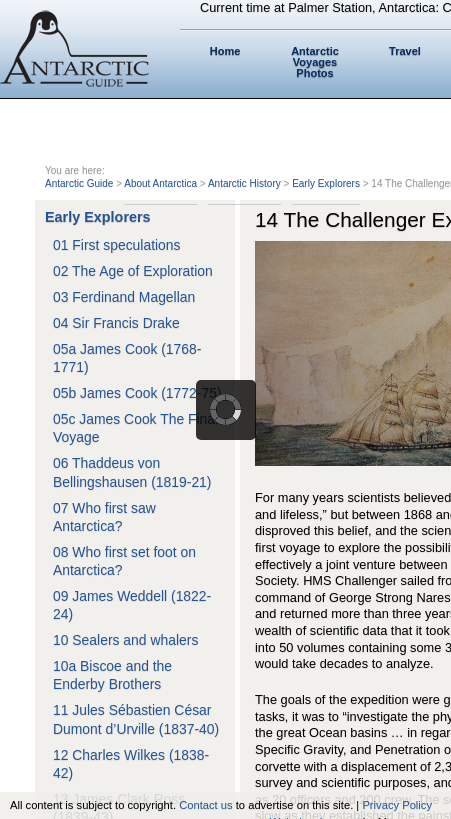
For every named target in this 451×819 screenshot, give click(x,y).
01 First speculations (117, 245)
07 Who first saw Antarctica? (104, 517)
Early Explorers (326, 183)
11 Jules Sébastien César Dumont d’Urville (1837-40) (136, 719)
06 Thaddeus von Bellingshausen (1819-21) (132, 472)
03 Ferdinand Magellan (124, 297)
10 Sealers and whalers (125, 640)
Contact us (205, 805)
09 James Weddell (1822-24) (132, 605)
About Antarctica (160, 183)
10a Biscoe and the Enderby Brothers (112, 675)
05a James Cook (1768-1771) (127, 358)
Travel (405, 51)
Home (225, 51)
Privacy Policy (397, 805)
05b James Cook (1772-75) (137, 393)
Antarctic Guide (79, 183)
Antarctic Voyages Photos (315, 62)
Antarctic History (244, 183)
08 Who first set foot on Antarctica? (124, 561)
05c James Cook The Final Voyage (135, 428)
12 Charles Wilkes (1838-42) (131, 764)
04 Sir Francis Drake (116, 323)
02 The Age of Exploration (133, 271)
